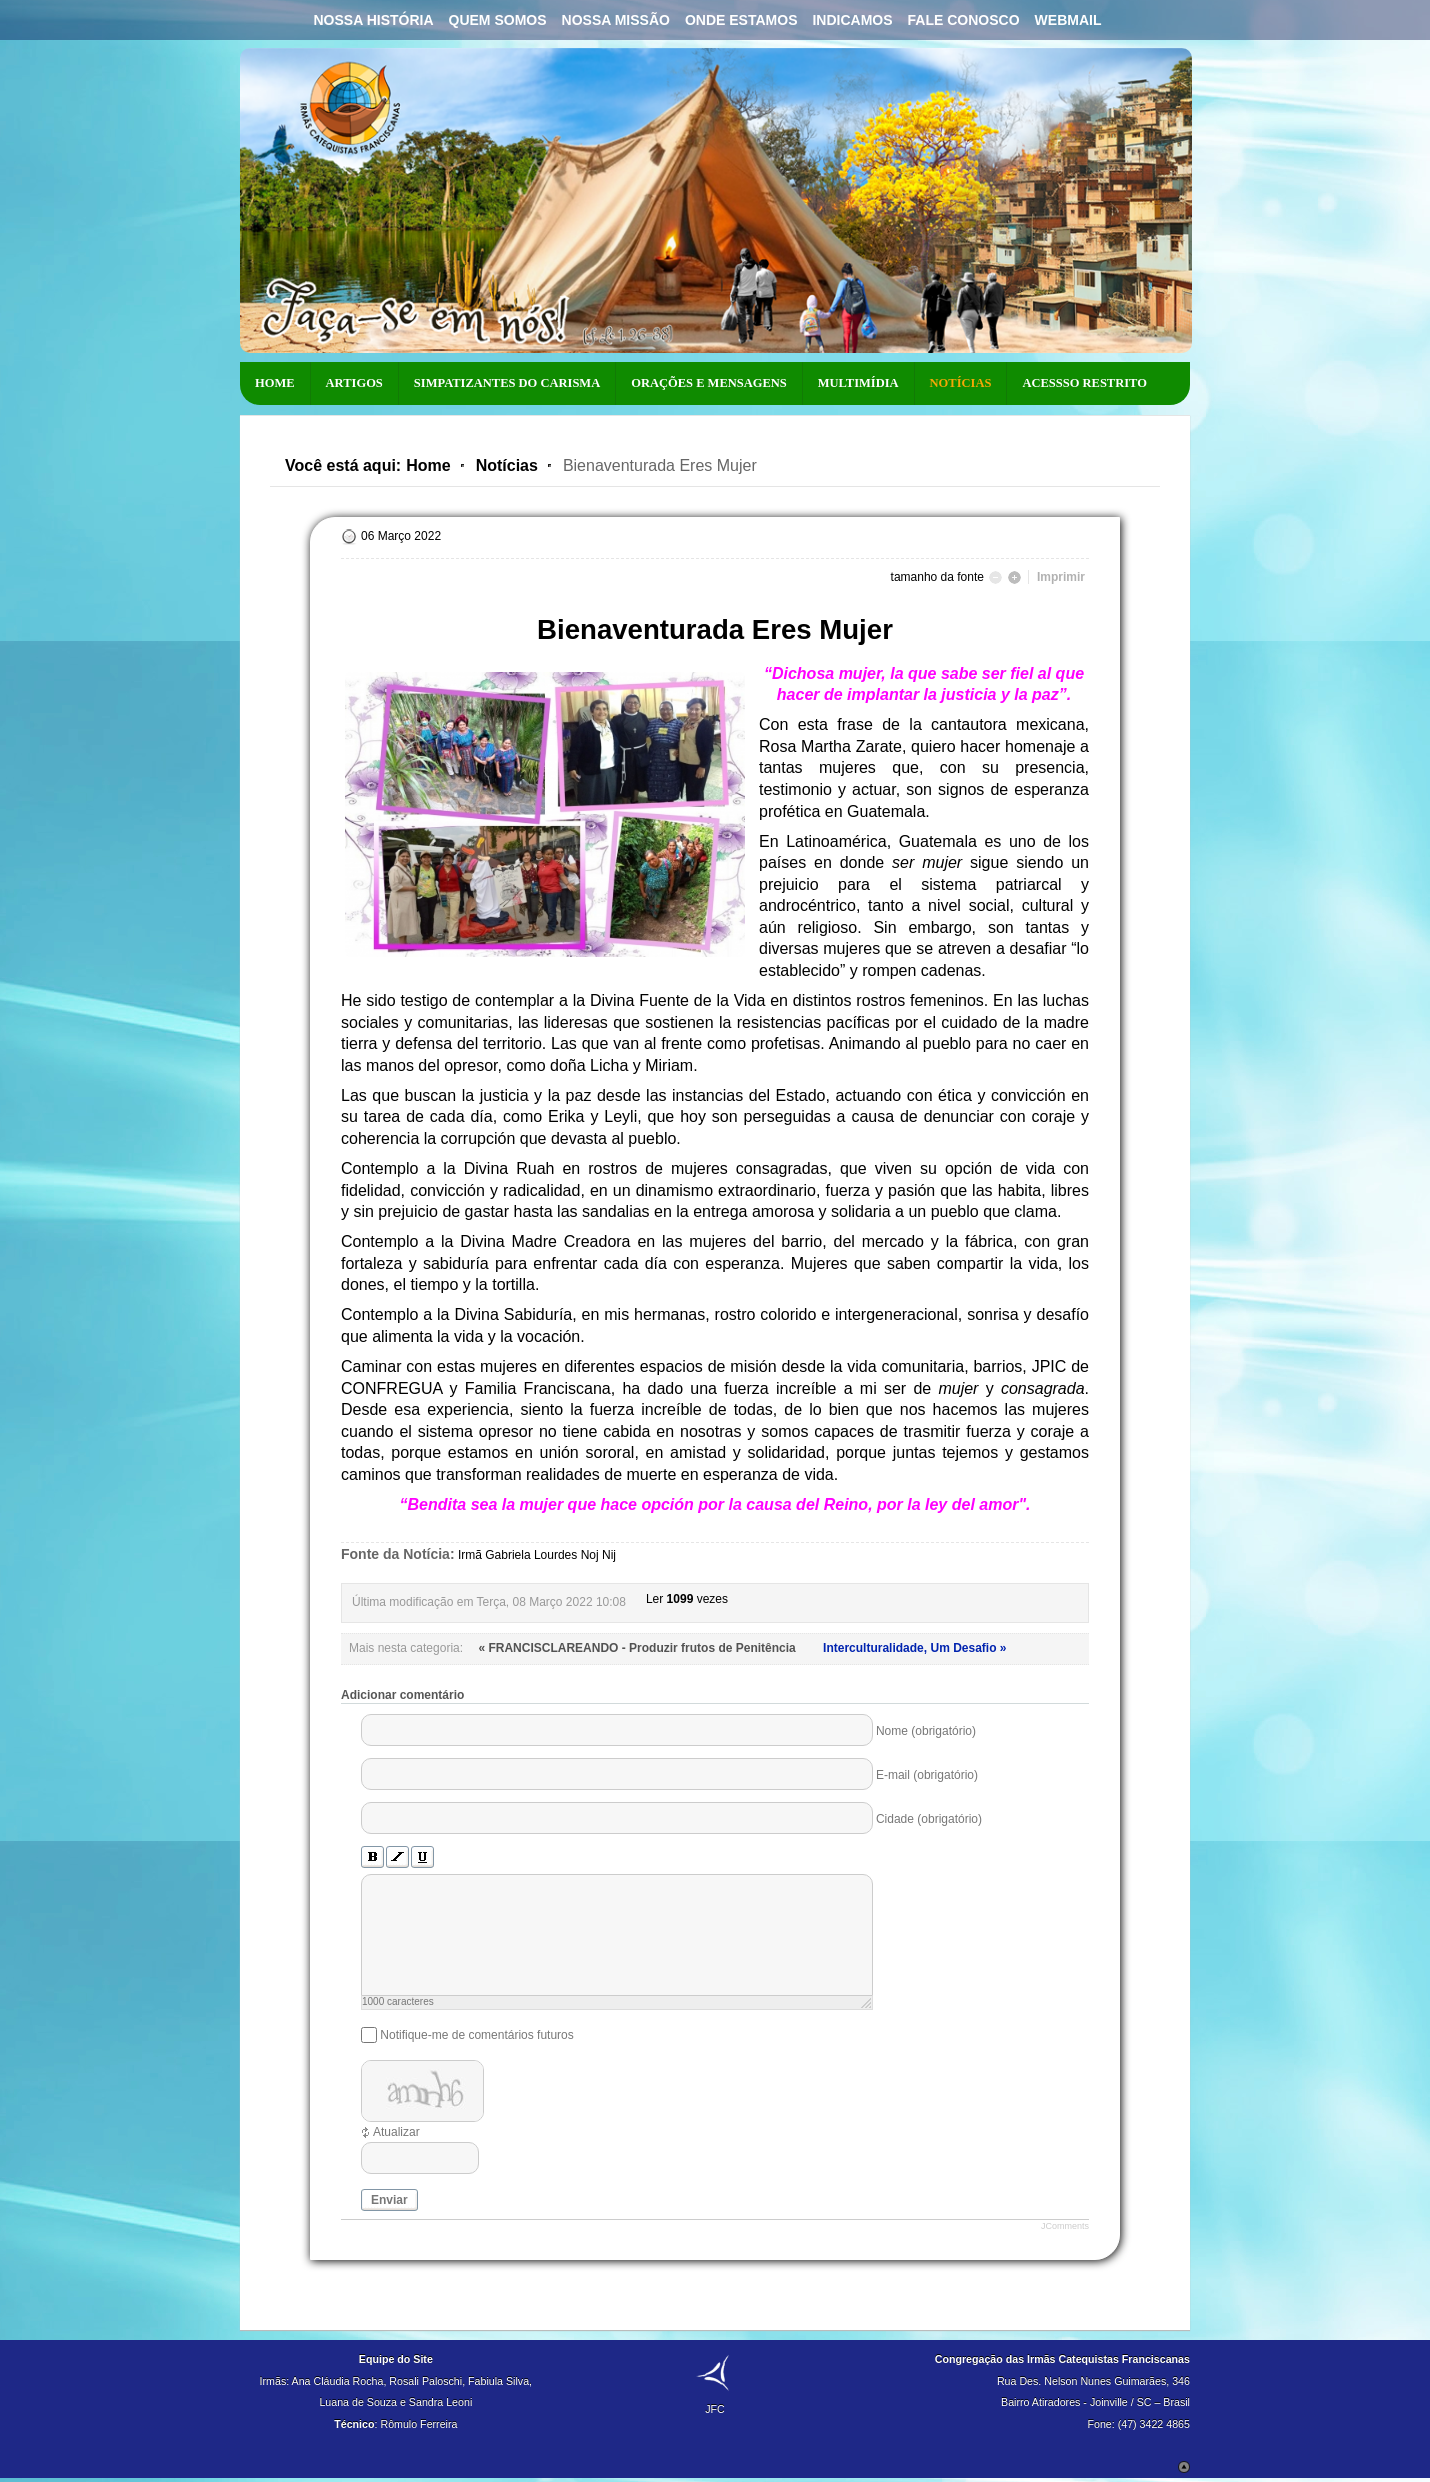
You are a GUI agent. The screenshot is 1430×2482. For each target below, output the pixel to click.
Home (428, 465)
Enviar (389, 2200)
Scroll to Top (1184, 2467)
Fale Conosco (964, 20)
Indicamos (852, 20)
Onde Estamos (741, 20)
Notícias (507, 465)
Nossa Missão (616, 20)
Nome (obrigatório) (926, 1731)
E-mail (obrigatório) (927, 1775)
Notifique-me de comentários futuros (476, 2035)
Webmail (1068, 20)
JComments (1065, 2226)
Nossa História (373, 20)
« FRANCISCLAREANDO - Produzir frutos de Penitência (638, 1648)
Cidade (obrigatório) (929, 1819)
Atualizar (396, 2132)
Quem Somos (498, 20)
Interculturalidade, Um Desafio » (914, 1648)
